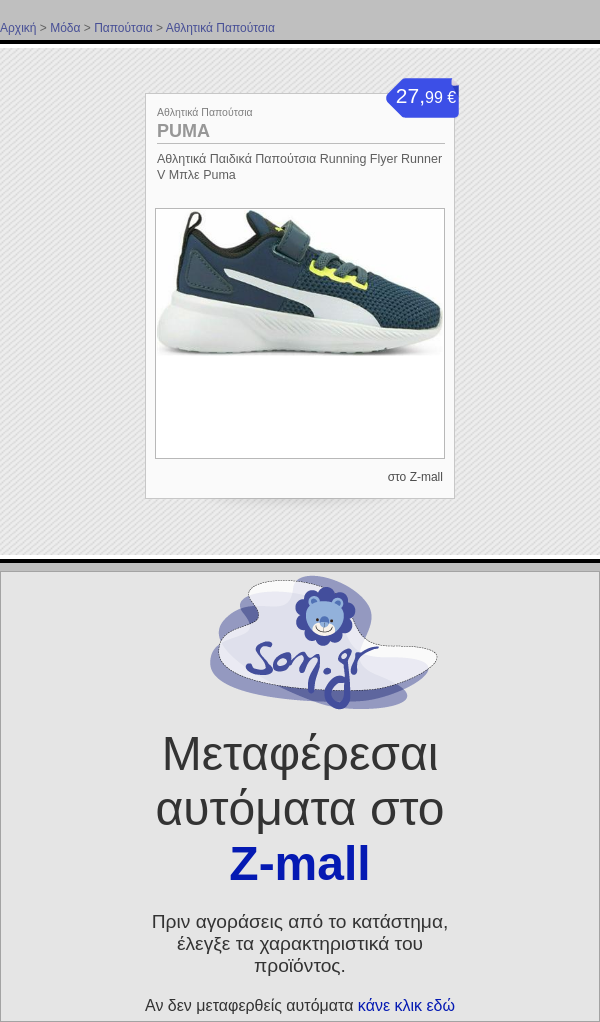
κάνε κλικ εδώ (406, 1005)
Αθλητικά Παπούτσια (220, 28)
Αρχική (18, 28)
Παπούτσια (123, 28)
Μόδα (65, 28)
